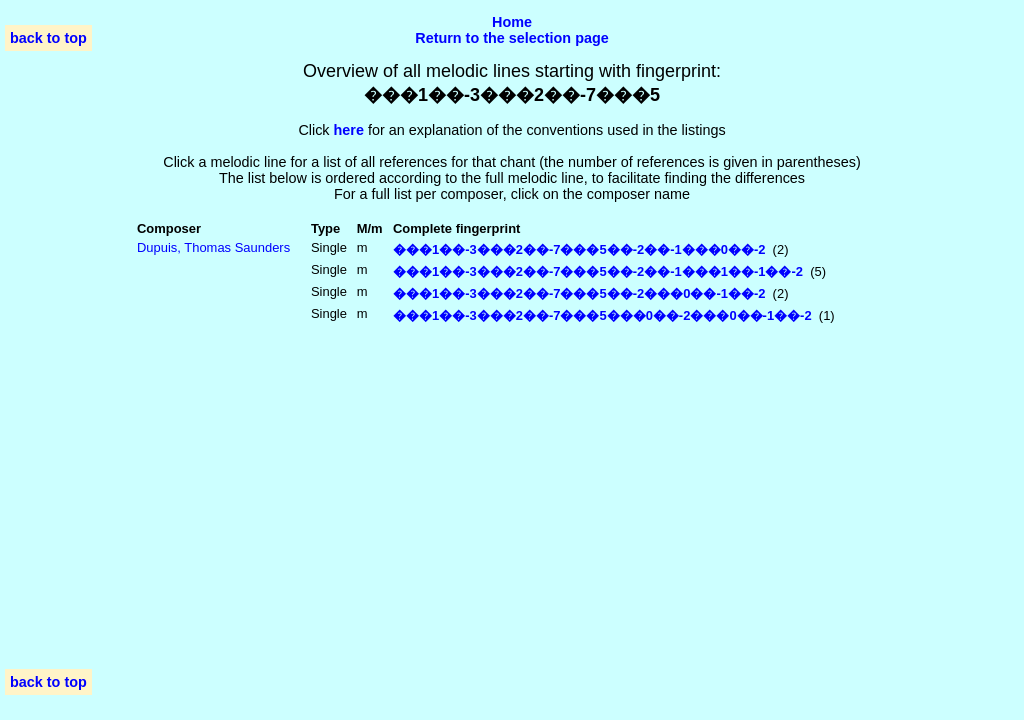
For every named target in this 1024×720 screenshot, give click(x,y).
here (349, 130)
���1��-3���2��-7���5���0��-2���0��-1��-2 (602, 315)
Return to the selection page (512, 38)
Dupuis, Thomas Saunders (213, 247)
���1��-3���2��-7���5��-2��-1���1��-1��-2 (598, 271)
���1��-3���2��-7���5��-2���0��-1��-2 (579, 293)
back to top (48, 38)
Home (512, 22)
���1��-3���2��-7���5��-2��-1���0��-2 (579, 249)
